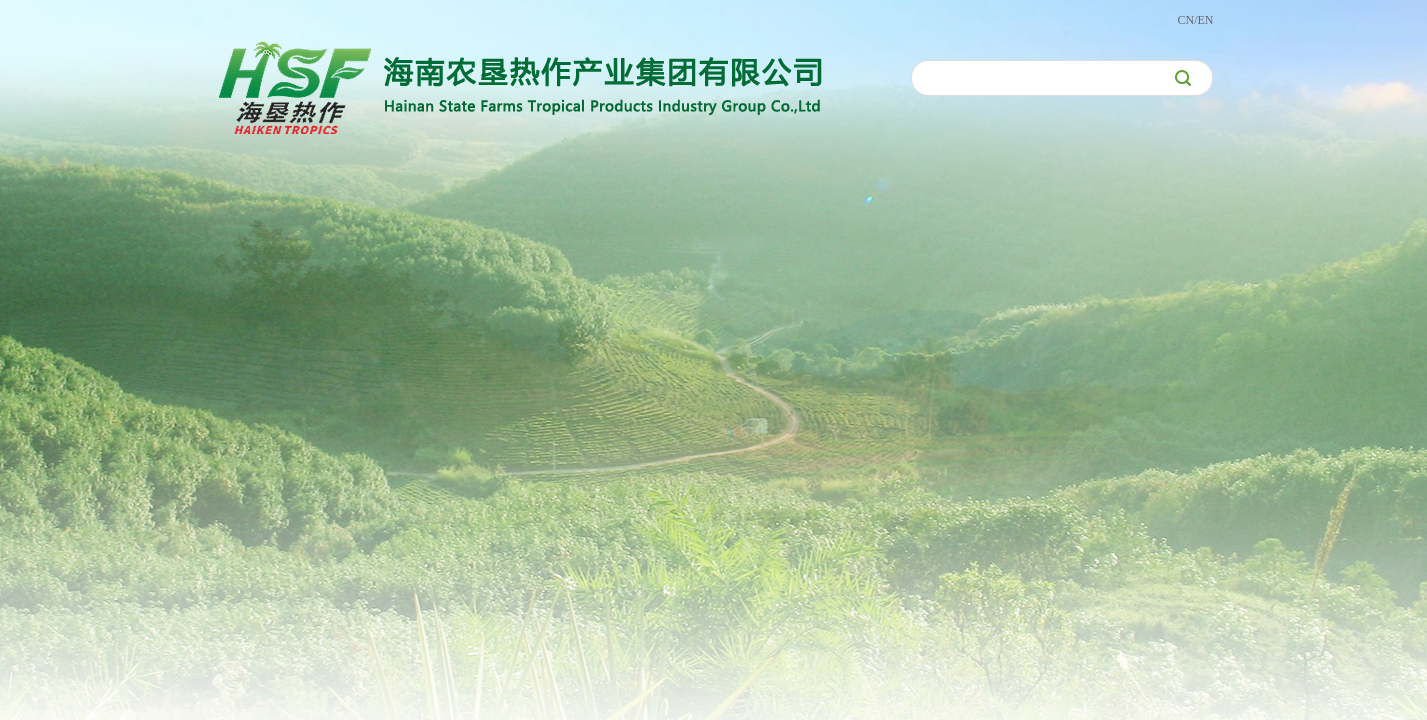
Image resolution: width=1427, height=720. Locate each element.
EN (1206, 20)
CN (1185, 20)
